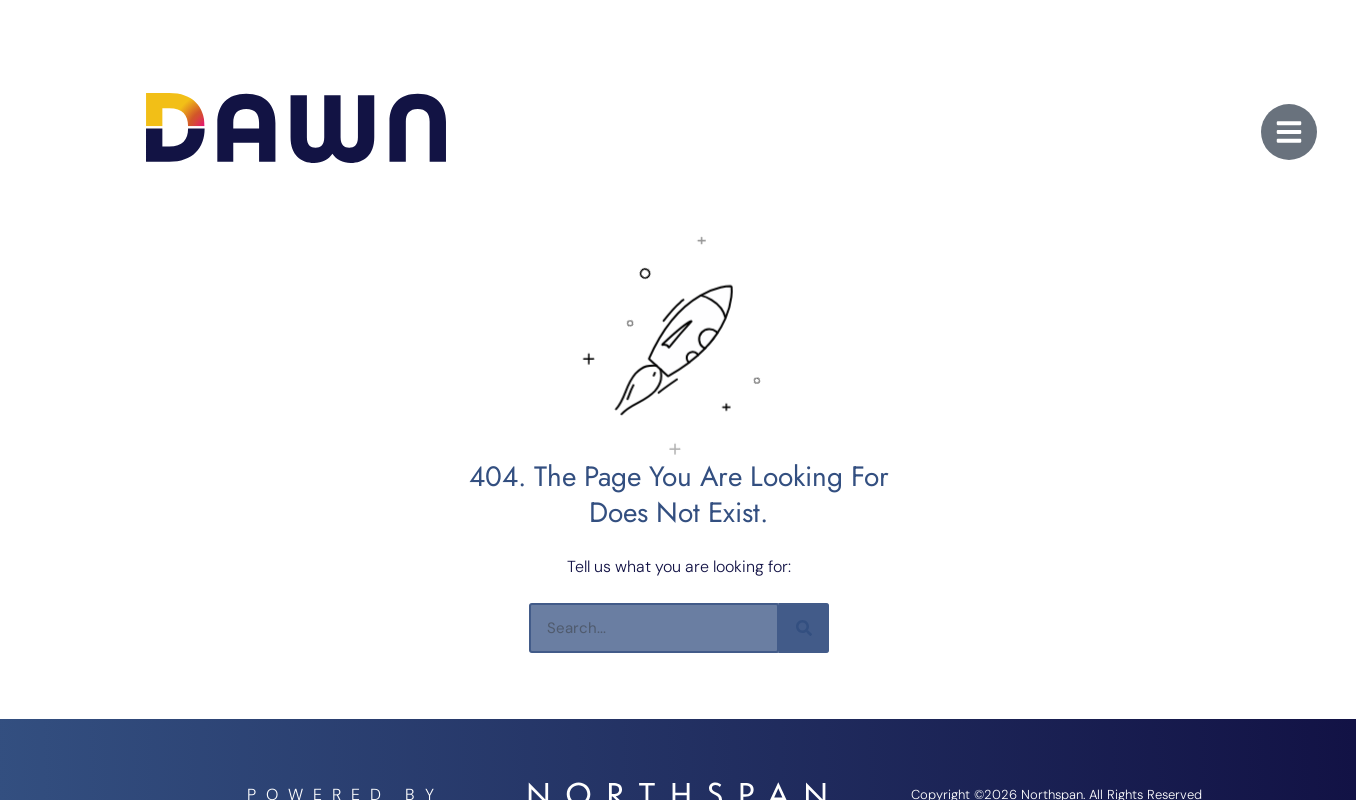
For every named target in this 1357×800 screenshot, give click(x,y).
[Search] (804, 628)
